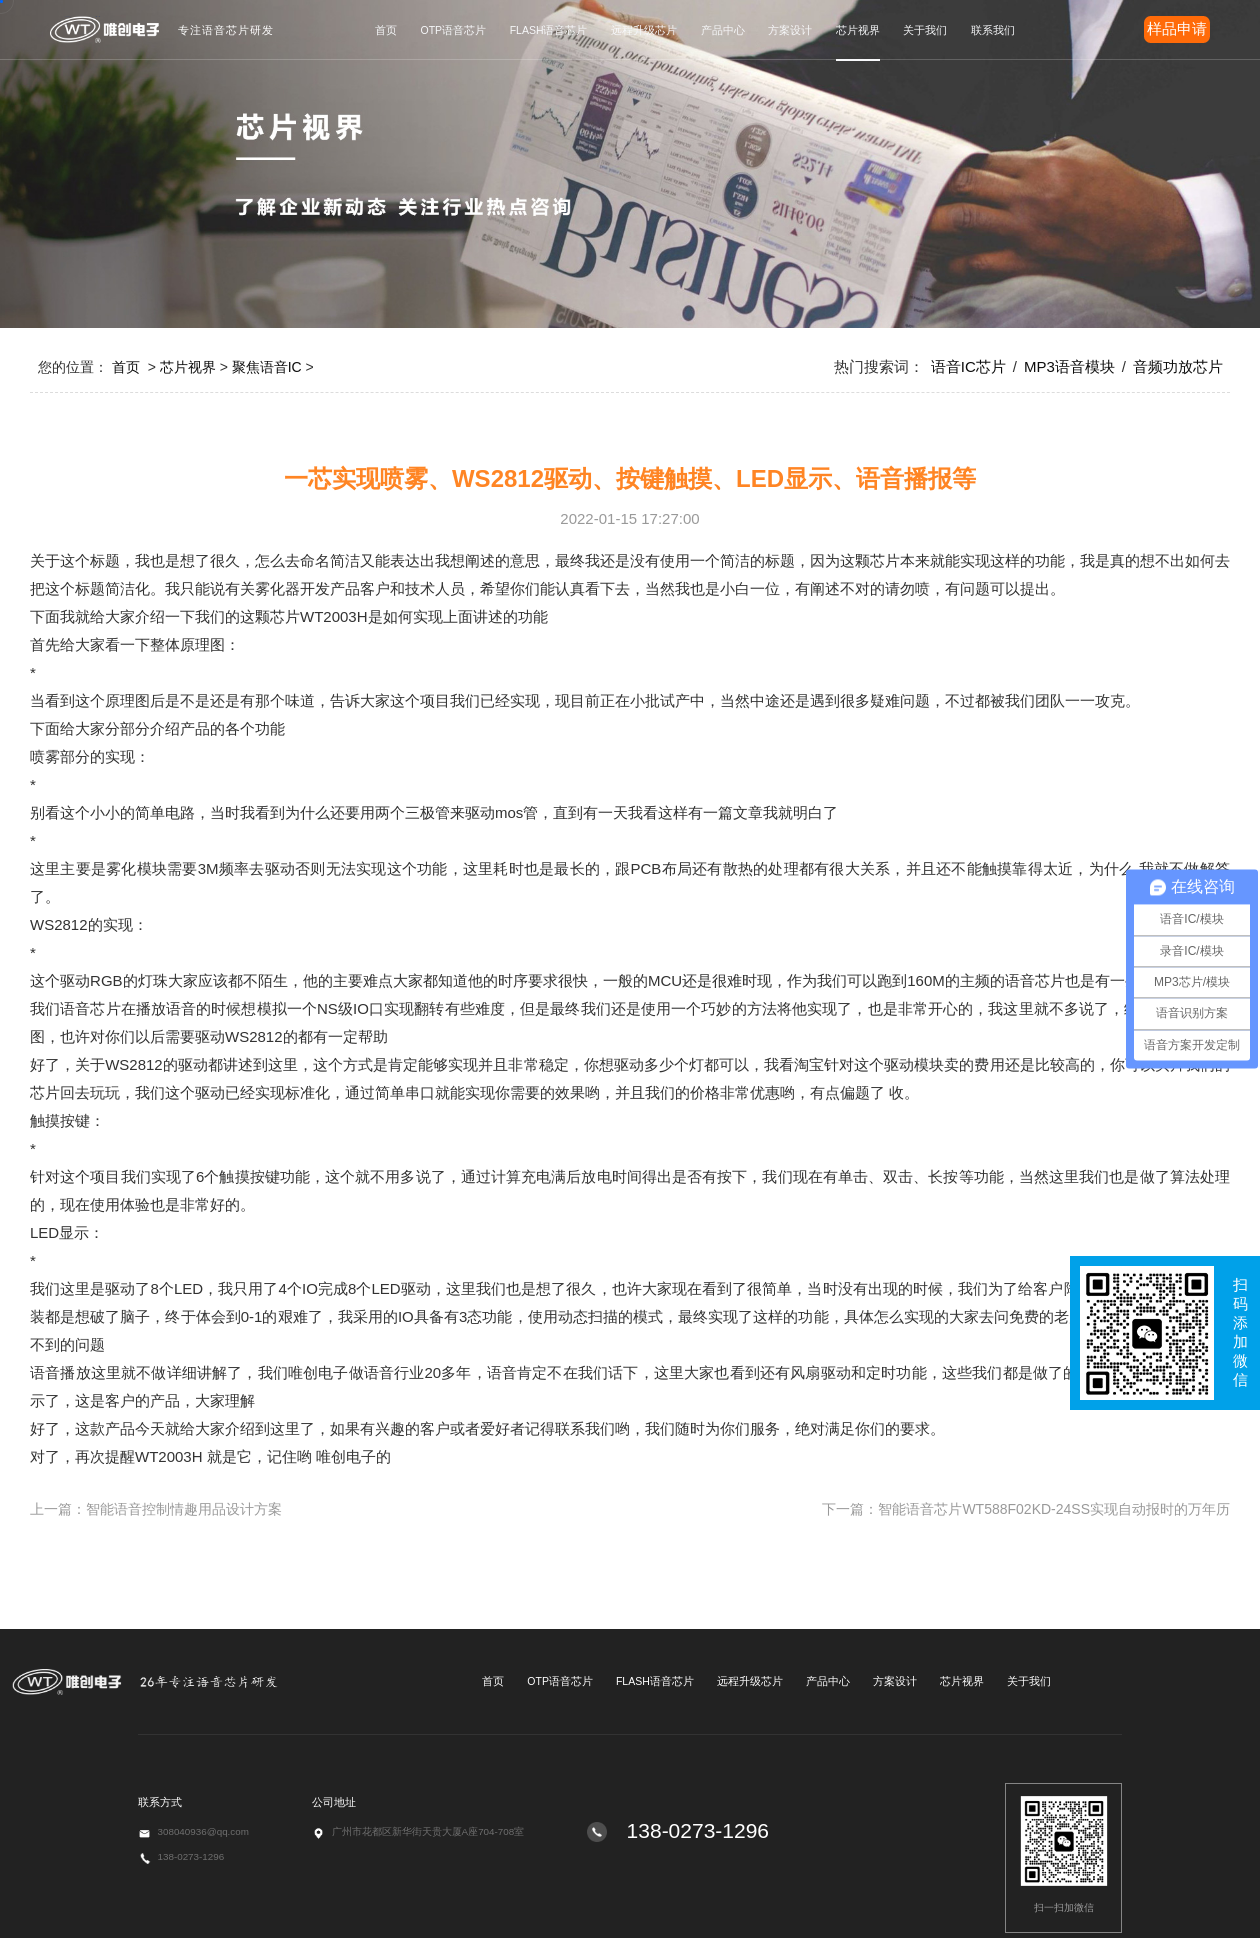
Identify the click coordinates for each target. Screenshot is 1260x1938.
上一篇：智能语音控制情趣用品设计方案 (156, 1509)
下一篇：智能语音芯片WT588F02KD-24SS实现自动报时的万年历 (1026, 1509)
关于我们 (925, 30)
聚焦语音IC (267, 367)
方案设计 (790, 30)
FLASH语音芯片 (549, 30)
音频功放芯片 (1178, 366)
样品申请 (1177, 28)
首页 (386, 30)
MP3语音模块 (1069, 366)
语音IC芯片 (968, 366)
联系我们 (993, 30)
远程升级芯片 (644, 30)
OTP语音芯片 (454, 30)
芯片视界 (858, 30)
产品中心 (723, 30)
